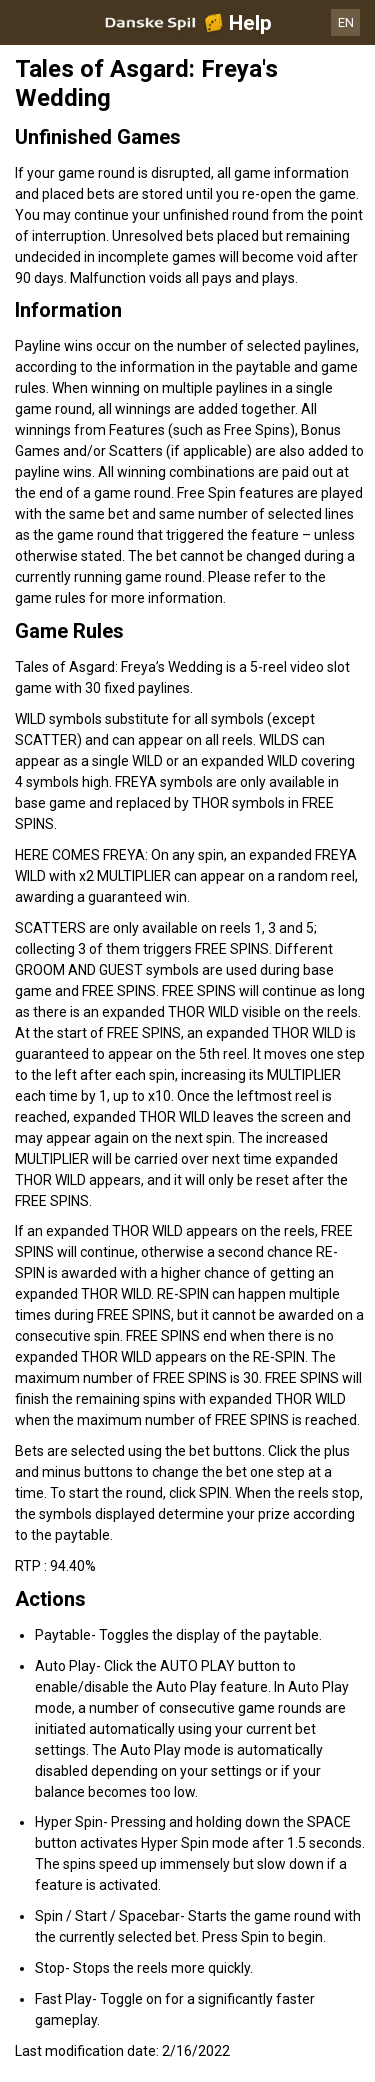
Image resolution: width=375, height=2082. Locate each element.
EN (346, 22)
